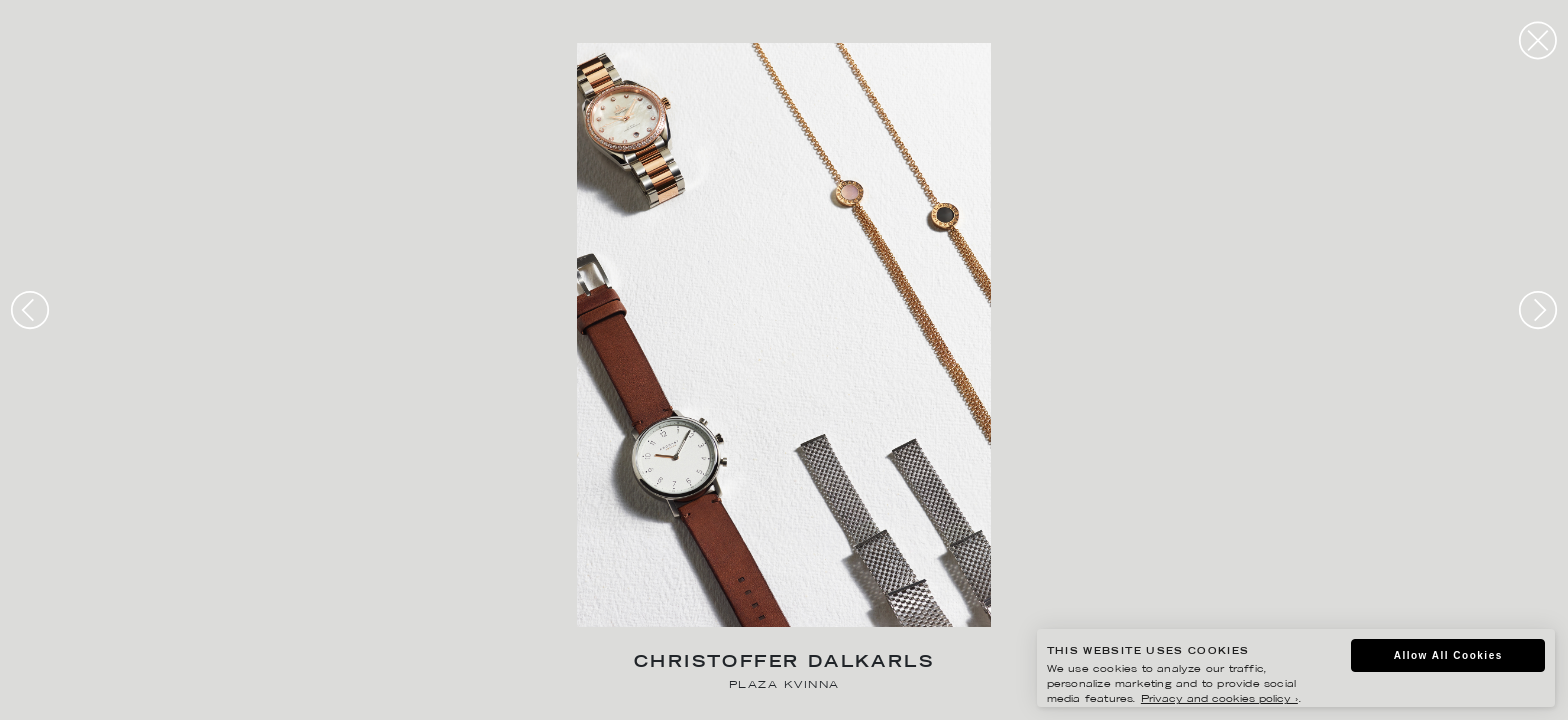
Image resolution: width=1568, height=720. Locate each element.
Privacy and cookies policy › (1219, 699)
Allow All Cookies (1448, 655)
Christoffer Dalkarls (784, 663)
